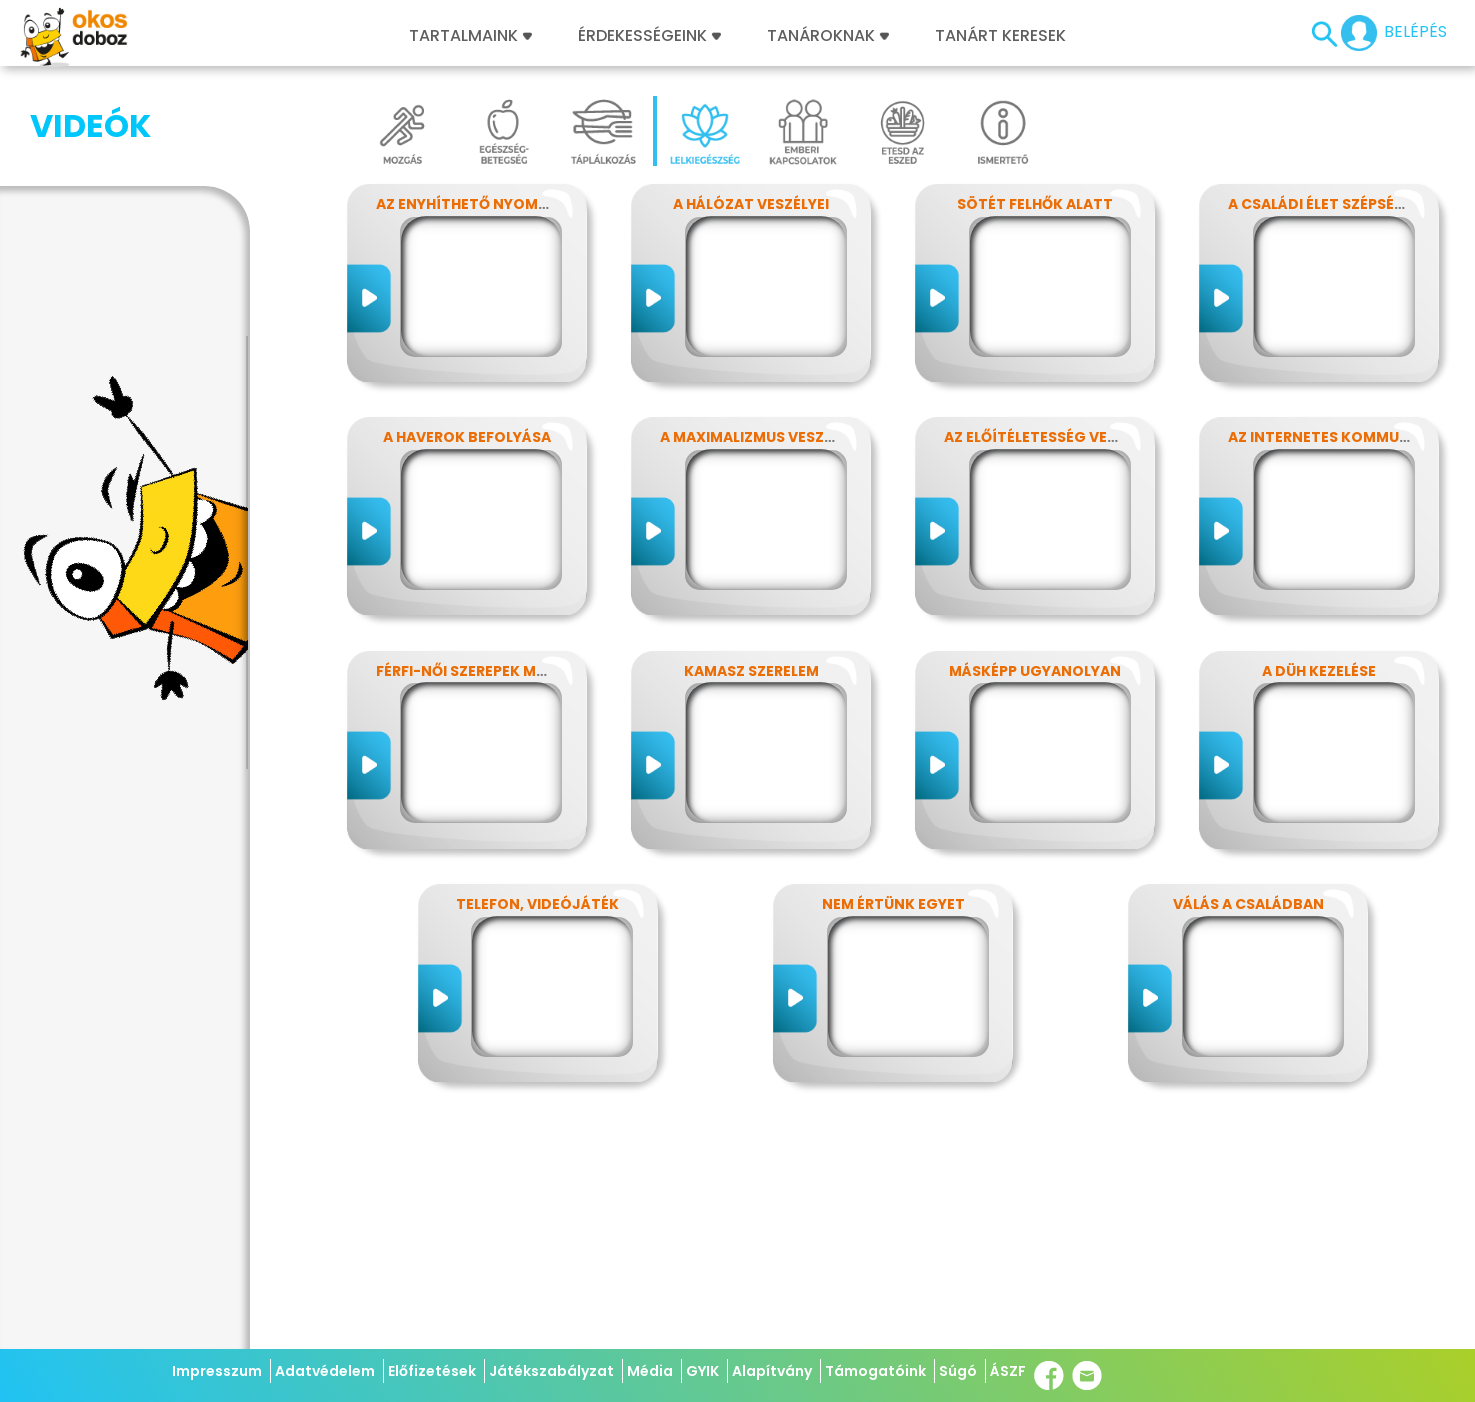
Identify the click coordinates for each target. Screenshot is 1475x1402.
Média (650, 1371)
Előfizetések (432, 1371)
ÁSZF (1008, 1371)
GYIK (702, 1371)
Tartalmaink (470, 36)
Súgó (958, 1371)
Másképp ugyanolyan (1035, 671)
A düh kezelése (1319, 671)
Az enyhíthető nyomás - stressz (505, 204)
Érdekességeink (649, 36)
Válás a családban (1248, 904)
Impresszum (217, 1371)
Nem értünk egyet (893, 904)
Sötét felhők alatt (1035, 204)
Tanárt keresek (1000, 36)
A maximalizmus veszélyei (760, 437)
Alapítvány (772, 1371)
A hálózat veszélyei (751, 204)
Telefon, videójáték (537, 904)
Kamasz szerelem (751, 671)
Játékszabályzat (551, 1371)
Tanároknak (828, 36)
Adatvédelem (325, 1371)
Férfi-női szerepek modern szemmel (516, 671)
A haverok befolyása (467, 437)
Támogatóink (875, 1371)
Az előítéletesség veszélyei (1052, 437)
